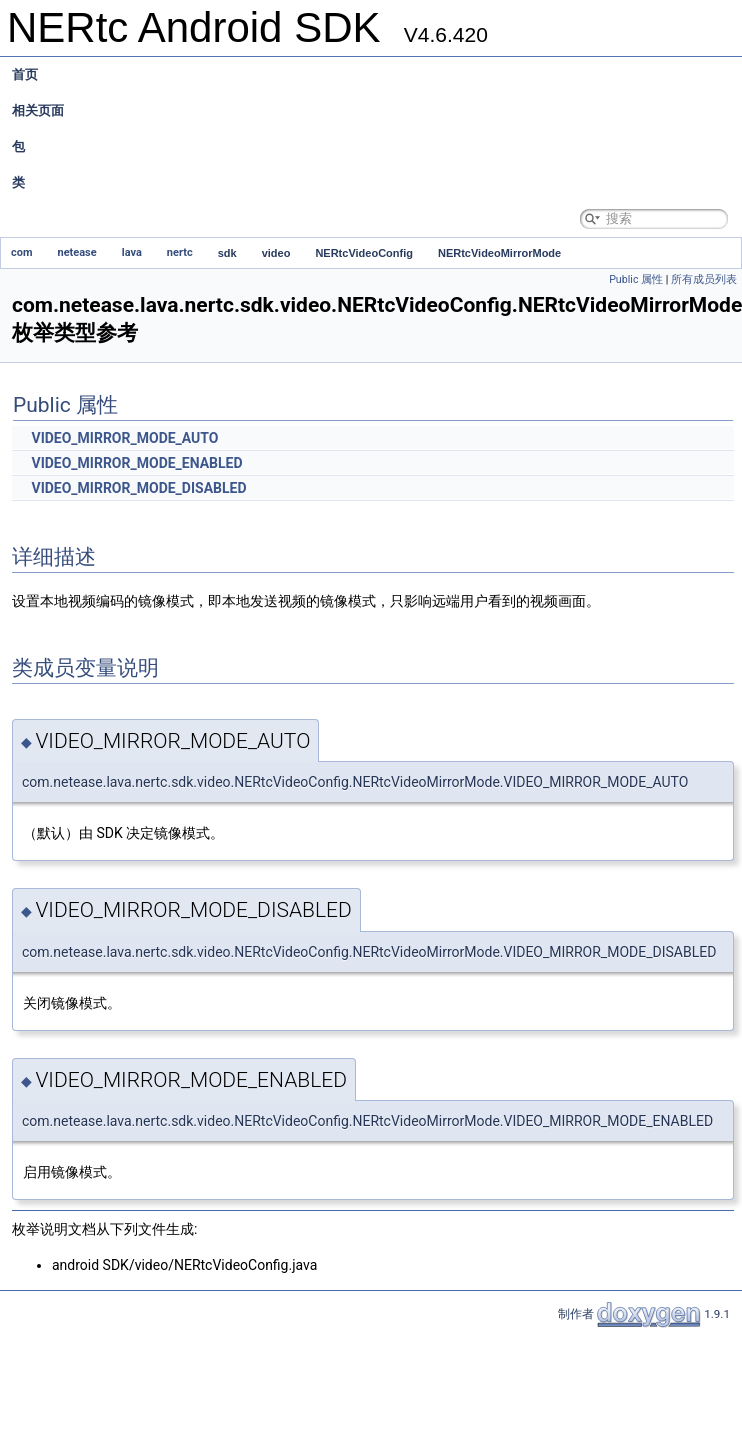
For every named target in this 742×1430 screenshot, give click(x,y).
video (276, 253)
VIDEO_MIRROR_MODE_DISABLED (138, 488)
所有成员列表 (704, 279)
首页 (25, 74)
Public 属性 (636, 279)
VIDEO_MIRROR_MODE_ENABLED (136, 463)
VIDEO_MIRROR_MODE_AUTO (124, 438)
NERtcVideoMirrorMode (499, 253)
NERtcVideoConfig (364, 253)
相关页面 (38, 110)
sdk (227, 253)
